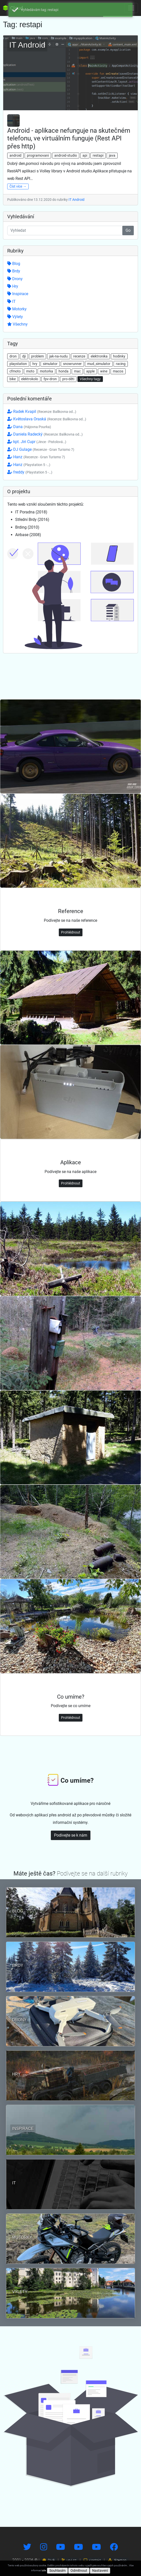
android (15, 155)
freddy (29, 472)
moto (30, 371)
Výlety (15, 316)
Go (128, 230)
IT (11, 301)
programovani (38, 155)
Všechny (17, 324)
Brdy (13, 271)
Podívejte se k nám (70, 1835)
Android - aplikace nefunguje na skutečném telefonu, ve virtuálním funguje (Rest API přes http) (68, 138)
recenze (79, 356)
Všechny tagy (90, 379)
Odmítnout (78, 2571)
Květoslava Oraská (46, 419)
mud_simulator (98, 364)
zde (44, 2570)
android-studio (65, 155)
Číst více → (17, 186)
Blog (13, 263)
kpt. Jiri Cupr (36, 441)
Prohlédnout (70, 932)
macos (118, 371)
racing (121, 364)
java (112, 155)
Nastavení (100, 2571)
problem (37, 356)
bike (12, 379)
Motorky (17, 309)
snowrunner (72, 364)
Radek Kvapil (41, 411)
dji (24, 356)
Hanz (36, 457)
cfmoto (15, 371)
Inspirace (17, 293)
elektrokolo (29, 379)
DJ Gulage (40, 449)
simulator (50, 364)
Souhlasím (57, 2571)
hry (34, 364)
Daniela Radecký (45, 434)
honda (64, 371)
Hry (12, 286)
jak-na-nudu (58, 356)
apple (90, 371)
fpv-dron (50, 379)
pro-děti (68, 379)
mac (77, 371)
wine (103, 371)
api (84, 155)
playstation (18, 364)
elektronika (99, 356)
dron (13, 356)
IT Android (76, 200)
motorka (46, 371)
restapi (98, 155)
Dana (29, 426)
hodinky (119, 356)
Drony (15, 278)
